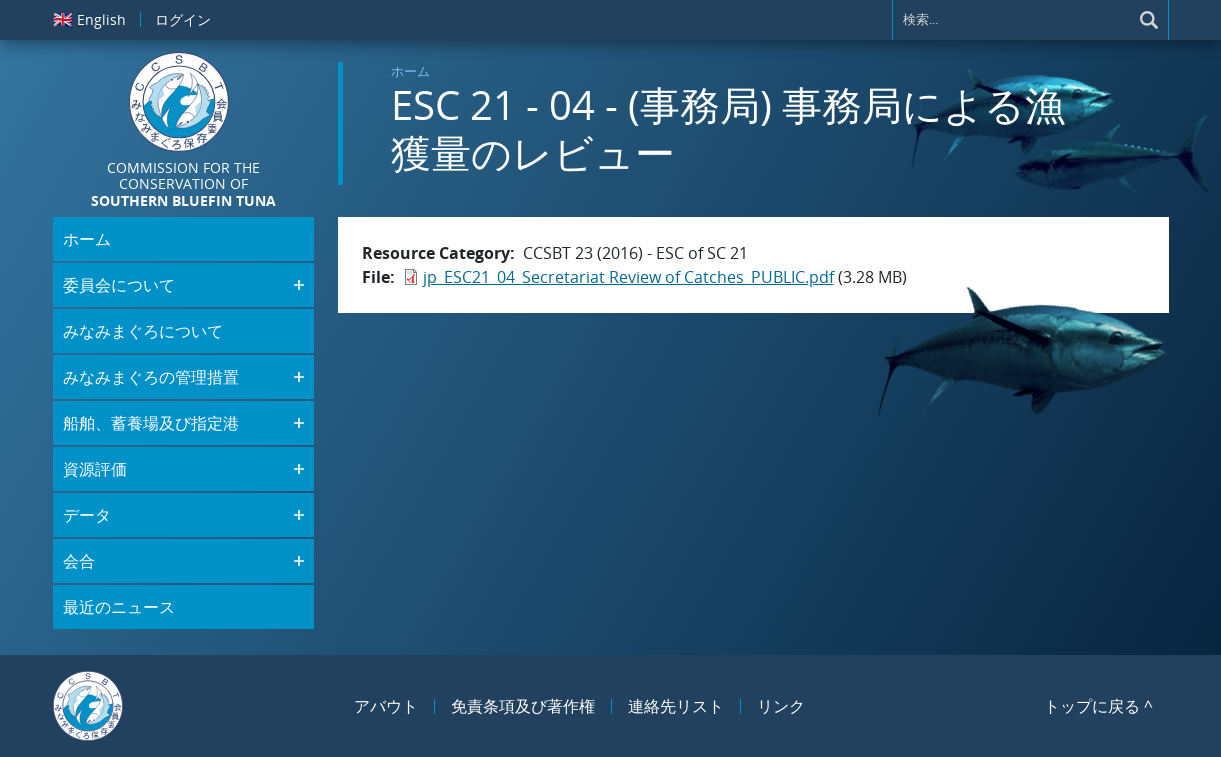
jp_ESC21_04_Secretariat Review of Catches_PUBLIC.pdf (628, 277)
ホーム (410, 71)
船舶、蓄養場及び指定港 (151, 423)
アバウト (386, 706)
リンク (781, 706)
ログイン (183, 19)
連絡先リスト (676, 706)
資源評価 (95, 469)
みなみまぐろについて (143, 331)
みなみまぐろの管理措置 (151, 377)
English (89, 19)
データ (87, 515)
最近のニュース (119, 607)
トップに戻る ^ (1098, 706)
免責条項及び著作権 (523, 706)
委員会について (119, 285)
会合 (79, 561)
